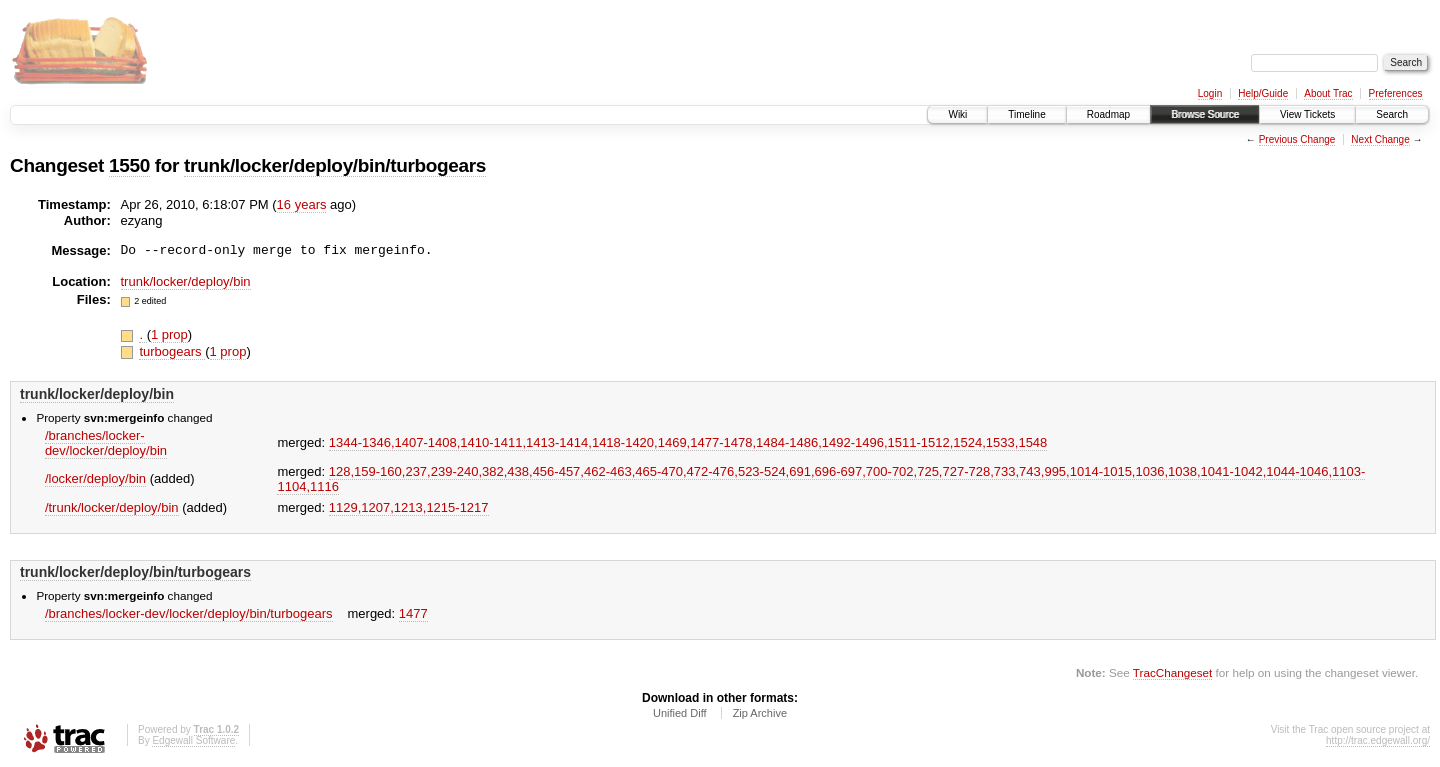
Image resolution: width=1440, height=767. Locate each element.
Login (1210, 93)
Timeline (1026, 114)
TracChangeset (1172, 672)
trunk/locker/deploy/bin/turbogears (335, 165)
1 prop (169, 334)
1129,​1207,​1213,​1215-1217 (409, 507)
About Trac (1328, 93)
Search (1392, 114)
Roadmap (1108, 114)
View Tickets (1307, 114)
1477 (413, 613)
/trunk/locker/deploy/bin (112, 507)
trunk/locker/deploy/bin (186, 281)
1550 (129, 165)
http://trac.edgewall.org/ (1378, 740)
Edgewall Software (193, 740)
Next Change (1380, 139)
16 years (302, 204)
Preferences (1396, 93)
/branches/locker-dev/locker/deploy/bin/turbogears (189, 613)
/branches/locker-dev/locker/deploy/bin (106, 443)
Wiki (957, 114)
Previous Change (1297, 139)
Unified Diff (680, 713)
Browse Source (1205, 114)
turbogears (172, 351)
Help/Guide (1263, 93)
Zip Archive (760, 713)
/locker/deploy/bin (95, 478)
